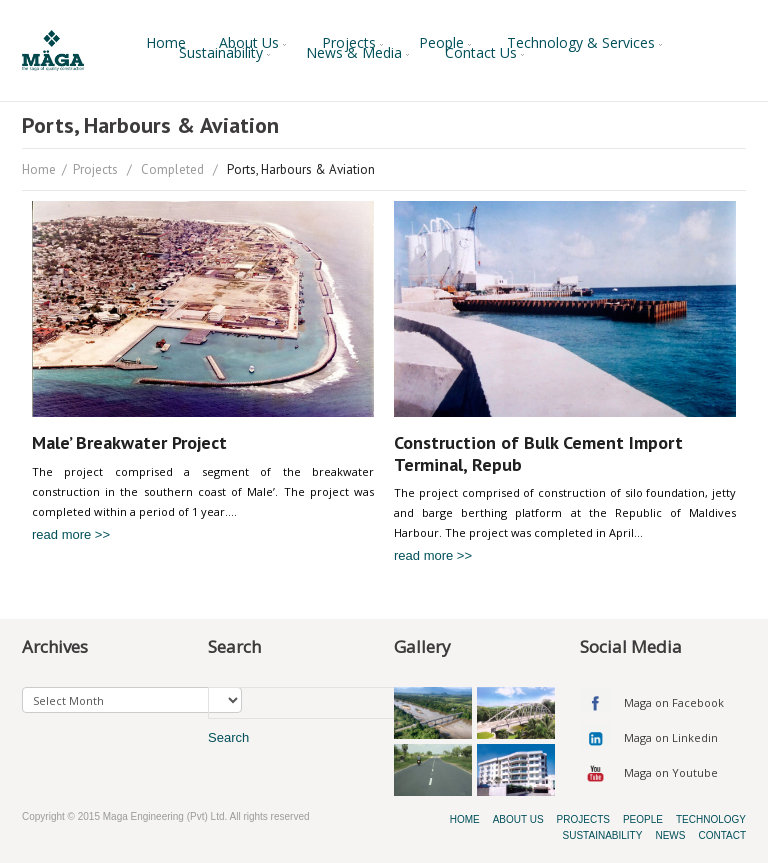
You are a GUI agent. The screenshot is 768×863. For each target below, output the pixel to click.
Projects (354, 43)
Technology (711, 819)
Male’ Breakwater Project (129, 442)
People (446, 43)
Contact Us (486, 53)
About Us (254, 43)
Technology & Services (586, 43)
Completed (172, 169)
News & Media (359, 53)
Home (166, 42)
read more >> (71, 534)
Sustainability (226, 53)
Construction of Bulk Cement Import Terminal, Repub (538, 453)
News (670, 835)
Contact (722, 835)
